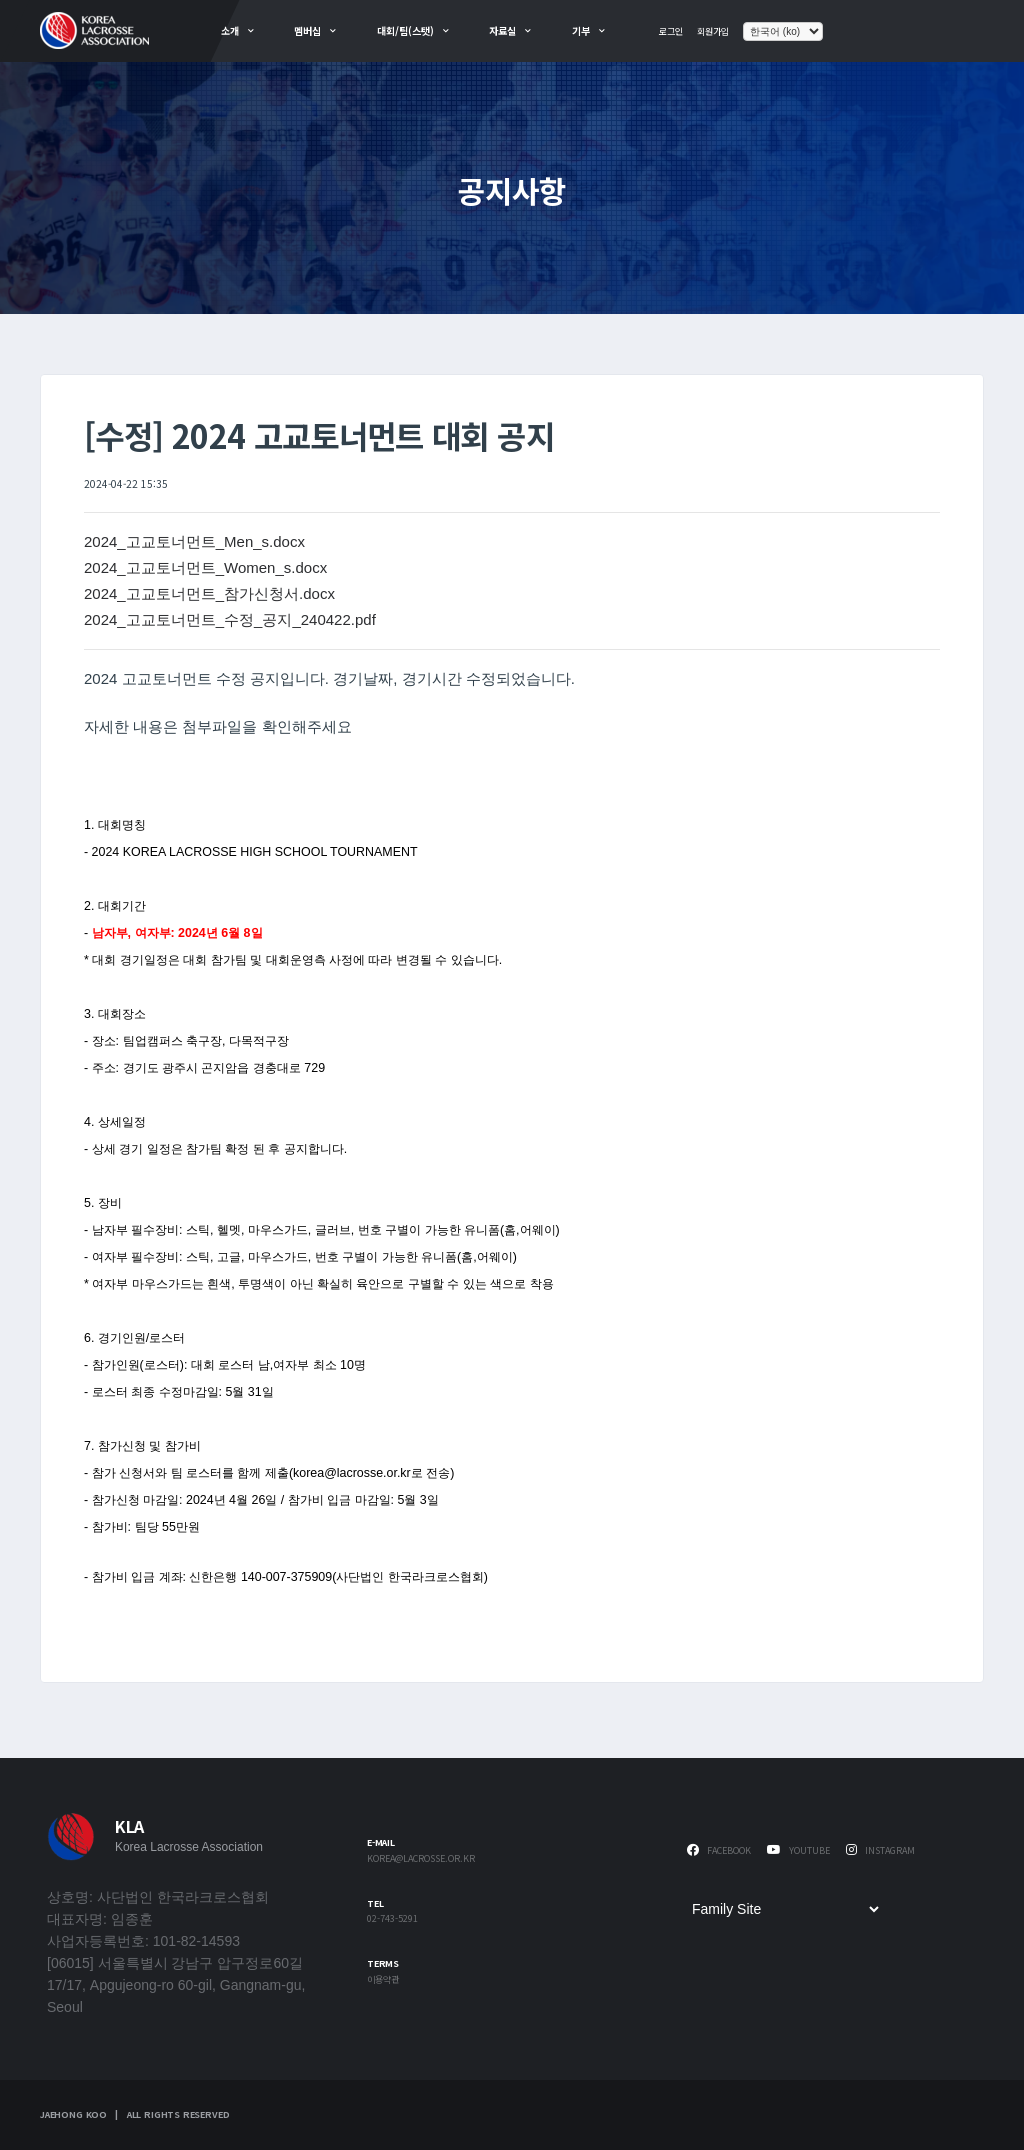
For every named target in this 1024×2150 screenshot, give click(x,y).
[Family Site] (785, 1909)
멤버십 (307, 30)
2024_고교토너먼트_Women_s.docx (205, 567)
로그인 (671, 31)
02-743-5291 (392, 1919)
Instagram (880, 1850)
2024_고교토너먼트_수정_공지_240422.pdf (230, 619)
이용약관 (383, 1980)
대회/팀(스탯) (405, 30)
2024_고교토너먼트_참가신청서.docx (209, 593)
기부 (581, 30)
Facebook (719, 1850)
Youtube (798, 1850)
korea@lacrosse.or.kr (421, 1859)
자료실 (502, 30)
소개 (230, 30)
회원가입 (713, 31)
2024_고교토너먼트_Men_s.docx (194, 541)
